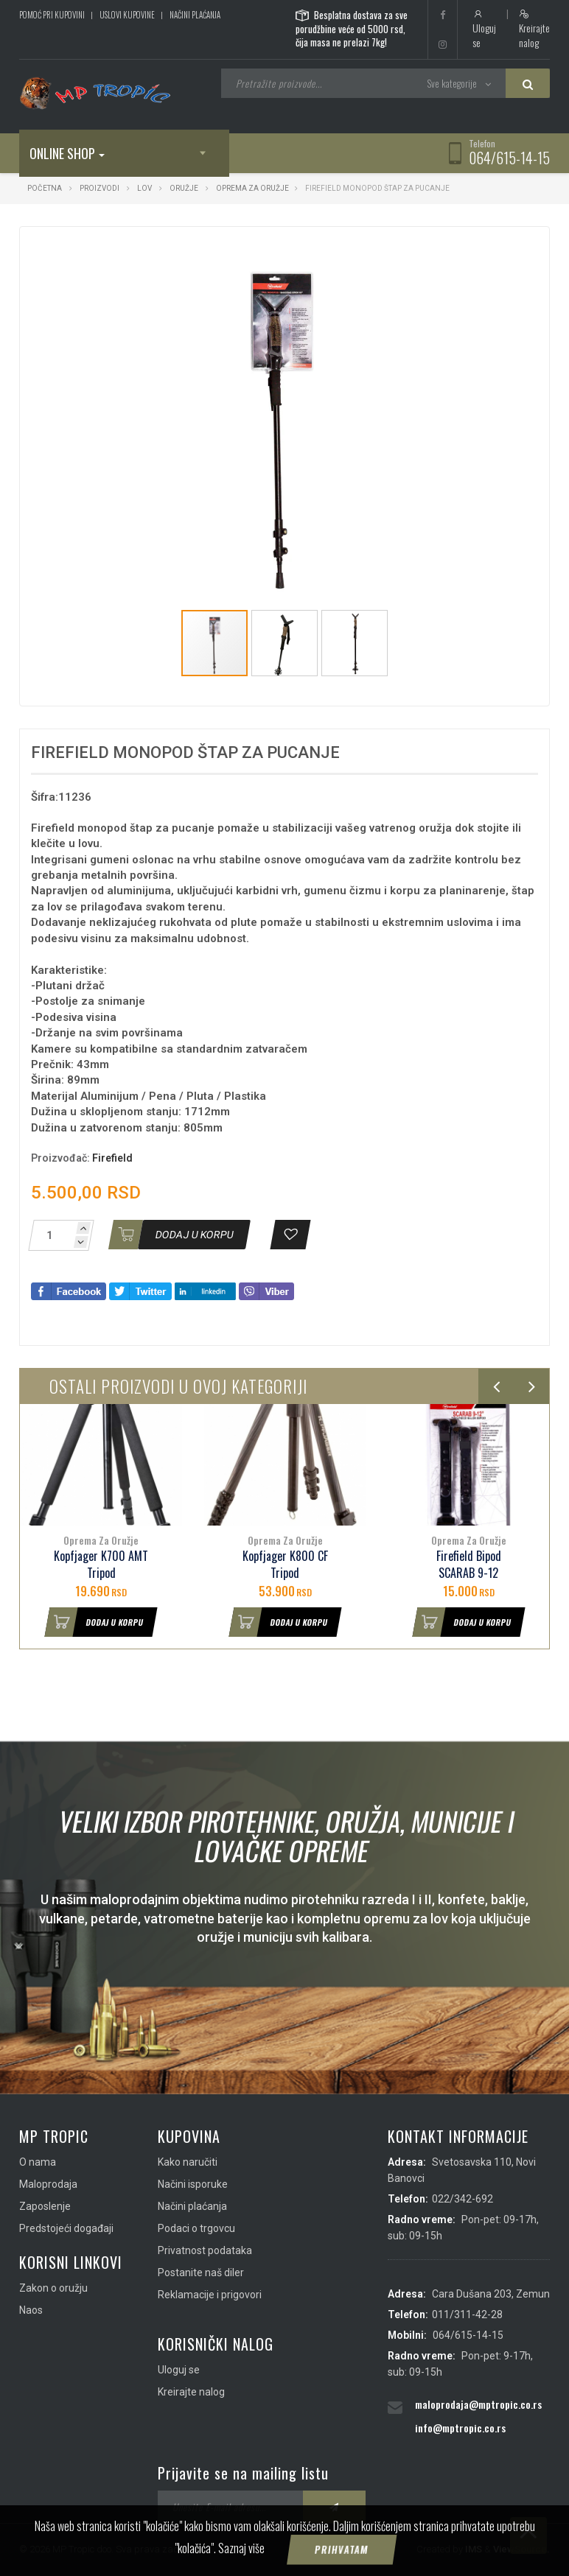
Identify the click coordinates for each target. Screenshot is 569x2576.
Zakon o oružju (53, 2288)
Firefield (112, 1158)
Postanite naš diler (201, 2272)
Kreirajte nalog (534, 29)
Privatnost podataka (205, 2250)
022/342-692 (462, 2199)
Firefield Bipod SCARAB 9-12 (468, 1565)
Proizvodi (100, 188)
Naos (31, 2310)
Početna (44, 188)
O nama (37, 2162)
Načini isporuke (193, 2184)
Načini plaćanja (195, 15)
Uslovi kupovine (127, 15)
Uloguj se (484, 29)
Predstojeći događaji (66, 2228)
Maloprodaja (48, 2184)
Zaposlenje (45, 2206)
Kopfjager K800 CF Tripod (285, 1565)
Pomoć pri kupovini (52, 15)
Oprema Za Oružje (252, 188)
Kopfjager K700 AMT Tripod (101, 1565)
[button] (455, 251)
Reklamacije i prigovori (210, 2294)
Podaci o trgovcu (196, 2228)
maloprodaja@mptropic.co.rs (478, 2404)
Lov (144, 188)
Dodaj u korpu (95, 1622)
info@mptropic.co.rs (460, 2427)
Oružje (184, 188)
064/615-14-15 (509, 158)
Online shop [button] (67, 153)
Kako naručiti (187, 2162)
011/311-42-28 (467, 2314)
